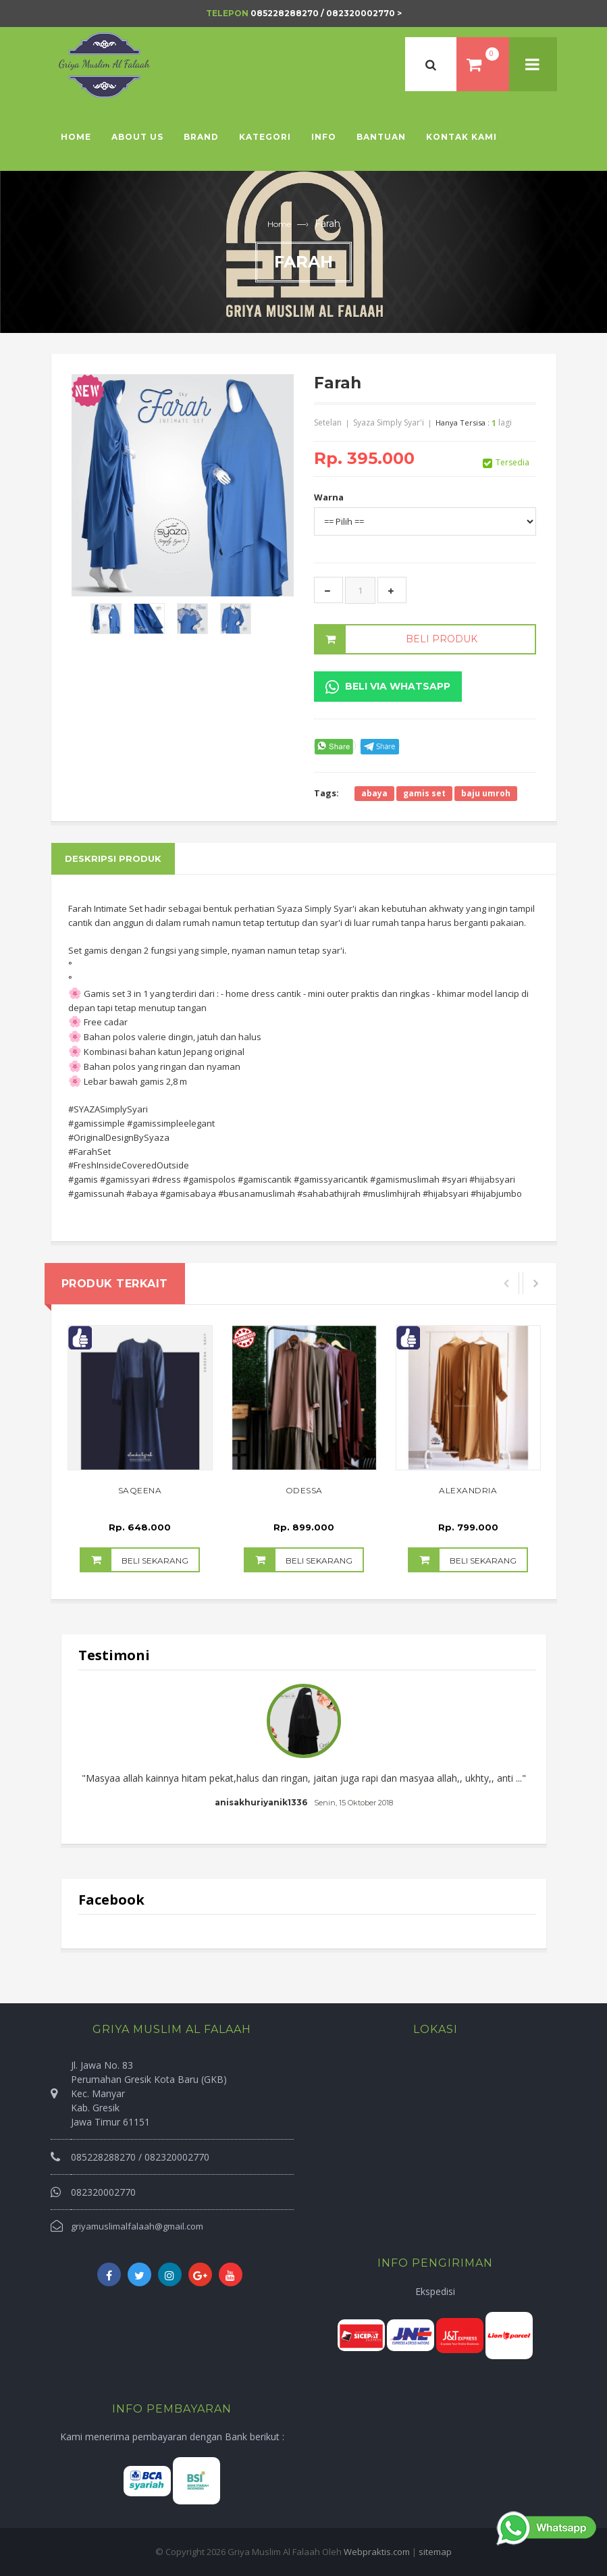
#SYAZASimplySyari (108, 1109)
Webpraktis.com (377, 2552)
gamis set (424, 793)
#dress (166, 1179)
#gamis (83, 1179)
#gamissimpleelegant (171, 1123)
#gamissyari (125, 1179)
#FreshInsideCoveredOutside (128, 1165)
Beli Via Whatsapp (387, 687)
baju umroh (485, 793)
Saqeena (140, 1490)
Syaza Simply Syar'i (388, 422)
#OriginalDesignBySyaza (118, 1137)
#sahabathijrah (329, 1193)
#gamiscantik (265, 1179)
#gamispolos (209, 1179)
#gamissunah (96, 1193)
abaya (374, 793)
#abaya (142, 1193)
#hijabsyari (492, 1179)
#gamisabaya (188, 1193)
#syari (454, 1179)
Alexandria (468, 1490)
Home (279, 224)
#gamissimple (96, 1123)
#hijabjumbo (496, 1193)
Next (512, 1754)
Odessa (304, 1490)
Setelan (328, 422)
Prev (96, 1754)
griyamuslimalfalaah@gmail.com (137, 2226)
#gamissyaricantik (331, 1179)
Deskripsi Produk (113, 858)
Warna (329, 497)
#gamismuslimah (405, 1179)
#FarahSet (89, 1151)
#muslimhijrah (392, 1193)
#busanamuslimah (256, 1193)
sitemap (435, 2552)
